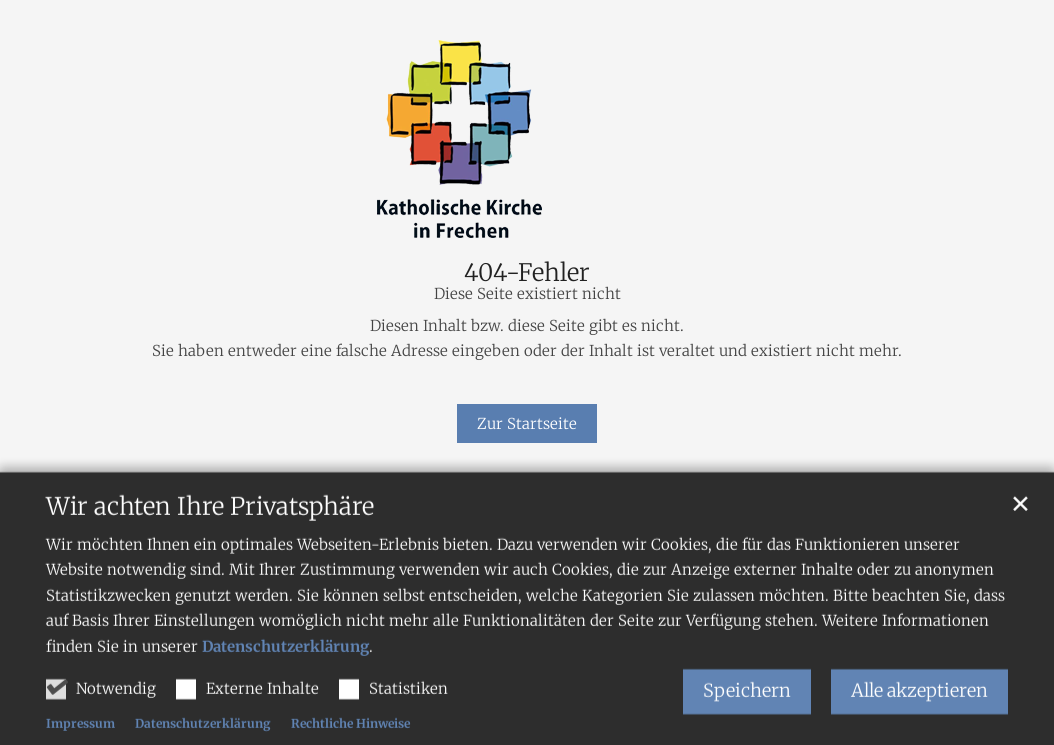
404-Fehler (527, 273)
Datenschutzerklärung (285, 668)
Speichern (747, 713)
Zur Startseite (527, 423)
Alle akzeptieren (919, 713)
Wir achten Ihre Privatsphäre (210, 529)
